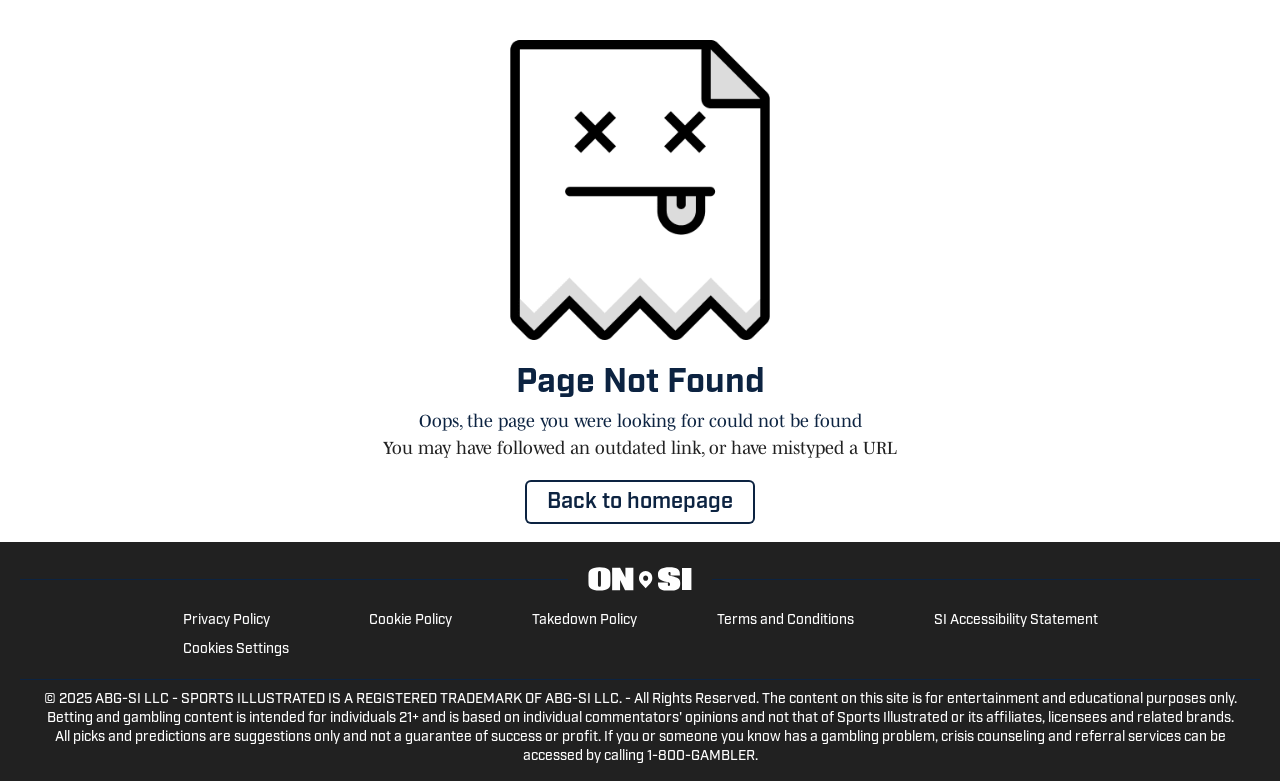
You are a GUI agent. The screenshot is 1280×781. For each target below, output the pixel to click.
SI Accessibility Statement (1016, 620)
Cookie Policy (410, 620)
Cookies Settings (236, 649)
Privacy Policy (226, 620)
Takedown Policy (584, 620)
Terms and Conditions (785, 620)
